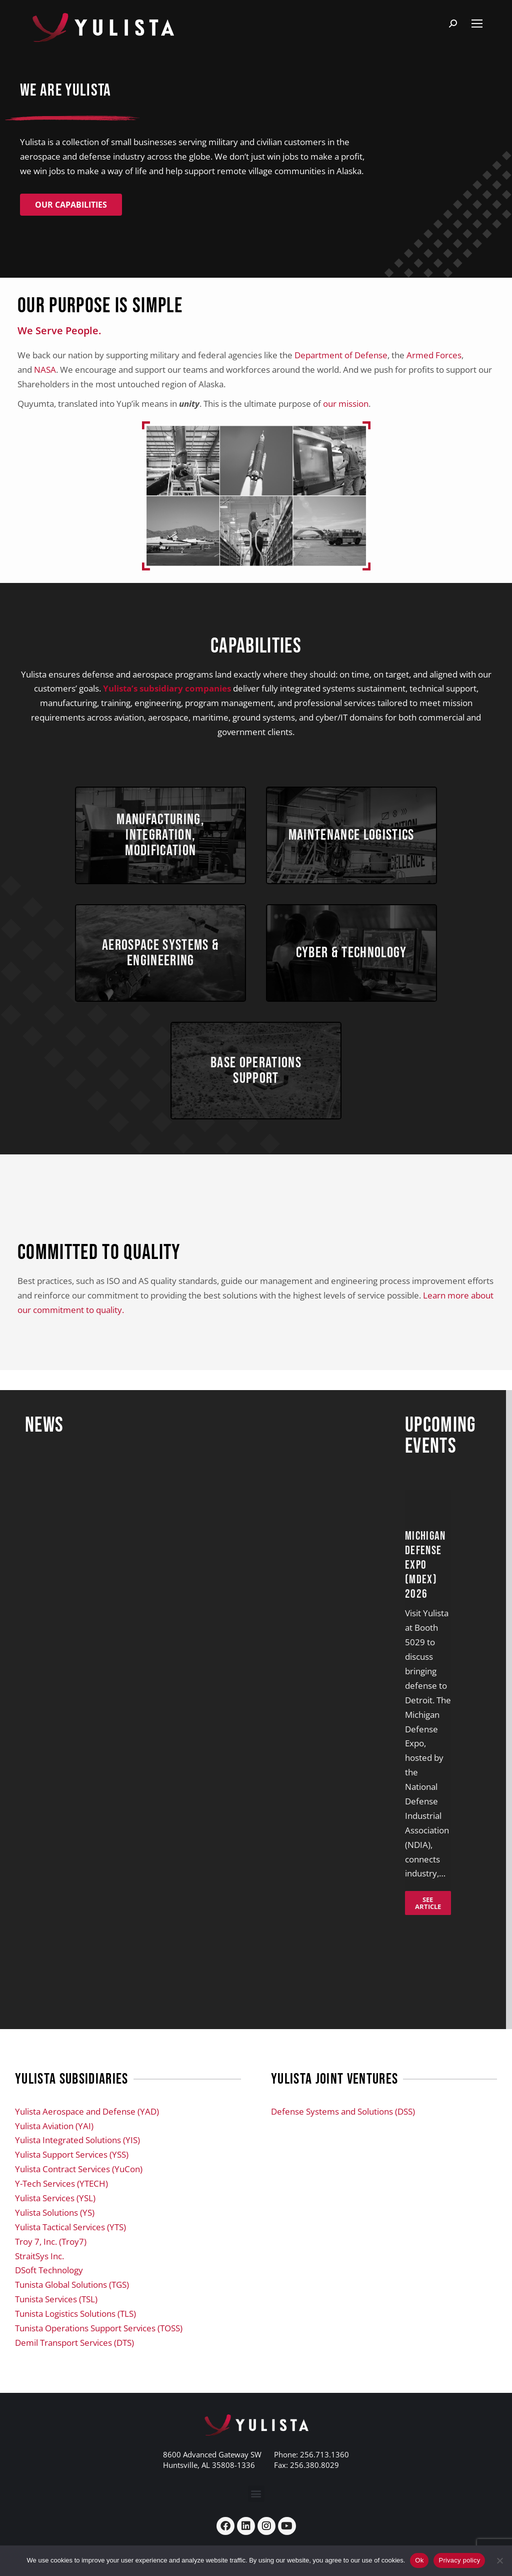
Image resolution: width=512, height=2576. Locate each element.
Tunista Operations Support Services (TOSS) (98, 2352)
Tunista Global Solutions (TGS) (72, 2308)
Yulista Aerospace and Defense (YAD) (87, 2135)
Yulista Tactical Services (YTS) (70, 2250)
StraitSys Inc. (39, 2279)
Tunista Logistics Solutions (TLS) (75, 2337)
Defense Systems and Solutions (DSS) (343, 2135)
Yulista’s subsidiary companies (167, 688)
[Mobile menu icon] (477, 24)
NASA (45, 369)
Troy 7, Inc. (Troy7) (50, 2265)
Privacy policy (459, 2560)
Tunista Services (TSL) (56, 2323)
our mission (345, 403)
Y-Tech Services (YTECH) (61, 2207)
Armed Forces (434, 355)
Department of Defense (341, 355)
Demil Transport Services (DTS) (74, 2366)
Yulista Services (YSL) (55, 2222)
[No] (499, 2560)
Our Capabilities (71, 204)
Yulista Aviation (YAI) (54, 2149)
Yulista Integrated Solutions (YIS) (77, 2164)
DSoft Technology (49, 2294)
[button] (256, 2517)
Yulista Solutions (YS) (54, 2236)
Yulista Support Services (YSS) (71, 2178)
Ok (419, 2560)
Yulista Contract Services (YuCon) (78, 2193)
